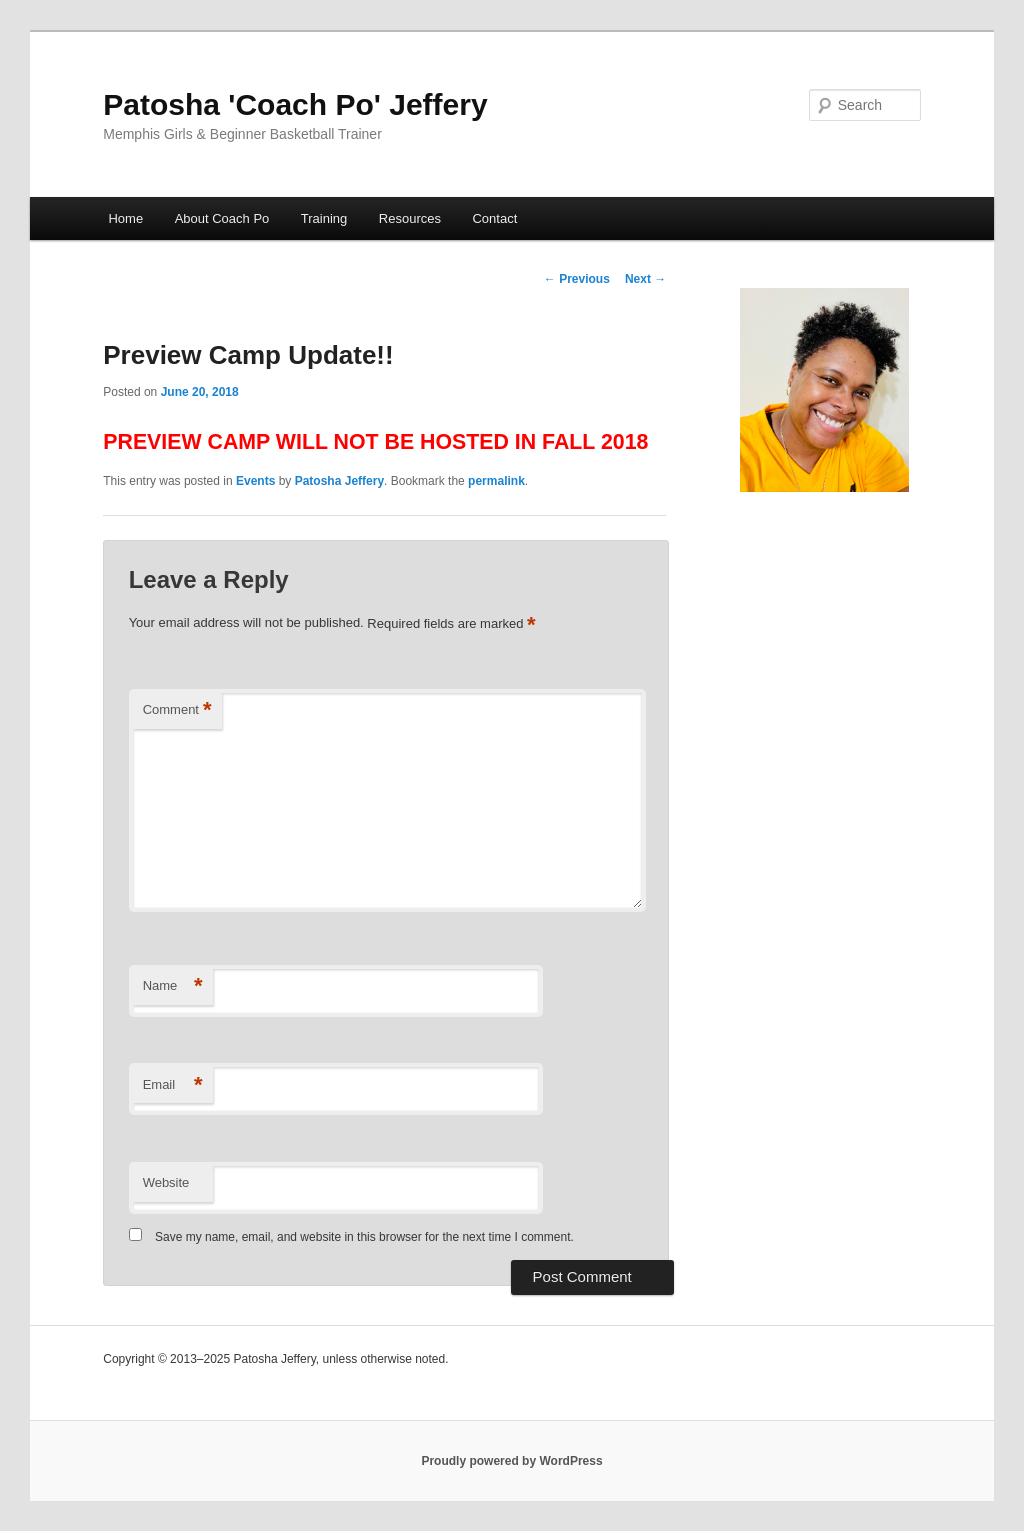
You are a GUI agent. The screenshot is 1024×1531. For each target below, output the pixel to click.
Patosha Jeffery (339, 481)
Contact (494, 218)
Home (125, 218)
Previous (577, 279)
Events (255, 481)
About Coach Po (222, 218)
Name (173, 986)
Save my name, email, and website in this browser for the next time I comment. (364, 1237)
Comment (177, 710)
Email (173, 1085)
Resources (410, 218)
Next (645, 279)
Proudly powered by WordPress (511, 1461)
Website (166, 1182)
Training (324, 218)
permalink (496, 481)
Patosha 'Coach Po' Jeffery (295, 104)
